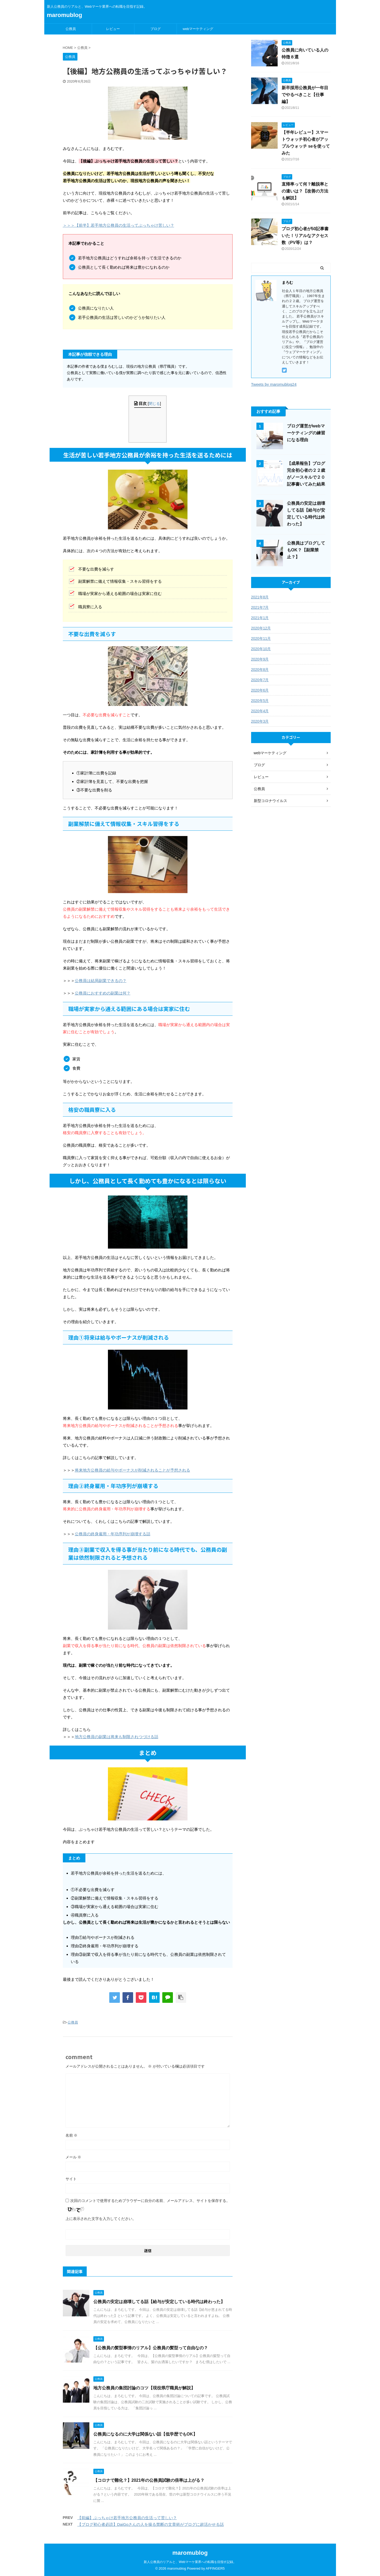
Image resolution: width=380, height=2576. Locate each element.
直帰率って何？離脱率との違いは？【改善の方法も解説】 (305, 191)
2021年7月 (260, 607)
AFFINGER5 (215, 2568)
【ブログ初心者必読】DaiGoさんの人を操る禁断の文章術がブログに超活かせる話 (150, 2524)
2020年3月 (260, 721)
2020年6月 (260, 690)
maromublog (64, 15)
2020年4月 (260, 711)
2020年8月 (260, 669)
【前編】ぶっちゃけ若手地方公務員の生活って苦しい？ (127, 2517)
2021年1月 (260, 618)
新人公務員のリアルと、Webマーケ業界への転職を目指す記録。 (190, 2562)
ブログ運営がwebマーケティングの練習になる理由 (306, 433)
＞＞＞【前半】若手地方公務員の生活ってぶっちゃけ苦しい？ (118, 225)
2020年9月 (260, 659)
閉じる (154, 403)
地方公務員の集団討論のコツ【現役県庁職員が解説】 (144, 2388)
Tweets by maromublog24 (274, 384)
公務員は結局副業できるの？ (100, 980)
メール (73, 2157)
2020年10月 (261, 649)
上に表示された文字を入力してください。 (100, 2219)
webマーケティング (198, 29)
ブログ (155, 29)
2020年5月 (260, 700)
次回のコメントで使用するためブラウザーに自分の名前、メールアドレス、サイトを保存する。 (150, 2200)
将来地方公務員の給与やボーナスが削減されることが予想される (132, 1470)
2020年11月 (261, 638)
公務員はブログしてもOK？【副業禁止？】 (306, 550)
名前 (71, 2135)
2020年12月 (261, 628)
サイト (71, 2179)
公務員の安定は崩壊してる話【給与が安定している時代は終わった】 (159, 2301)
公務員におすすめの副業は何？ (102, 993)
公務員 (70, 29)
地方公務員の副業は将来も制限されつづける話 (116, 1736)
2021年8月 (260, 597)
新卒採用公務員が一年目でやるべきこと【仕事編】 (305, 94)
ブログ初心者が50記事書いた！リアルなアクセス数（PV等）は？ (305, 235)
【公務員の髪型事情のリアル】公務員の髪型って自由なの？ (150, 2348)
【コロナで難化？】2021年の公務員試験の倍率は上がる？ (149, 2480)
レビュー (113, 29)
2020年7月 (260, 680)
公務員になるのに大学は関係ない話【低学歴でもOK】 (145, 2434)
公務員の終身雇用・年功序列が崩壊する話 (112, 1534)
